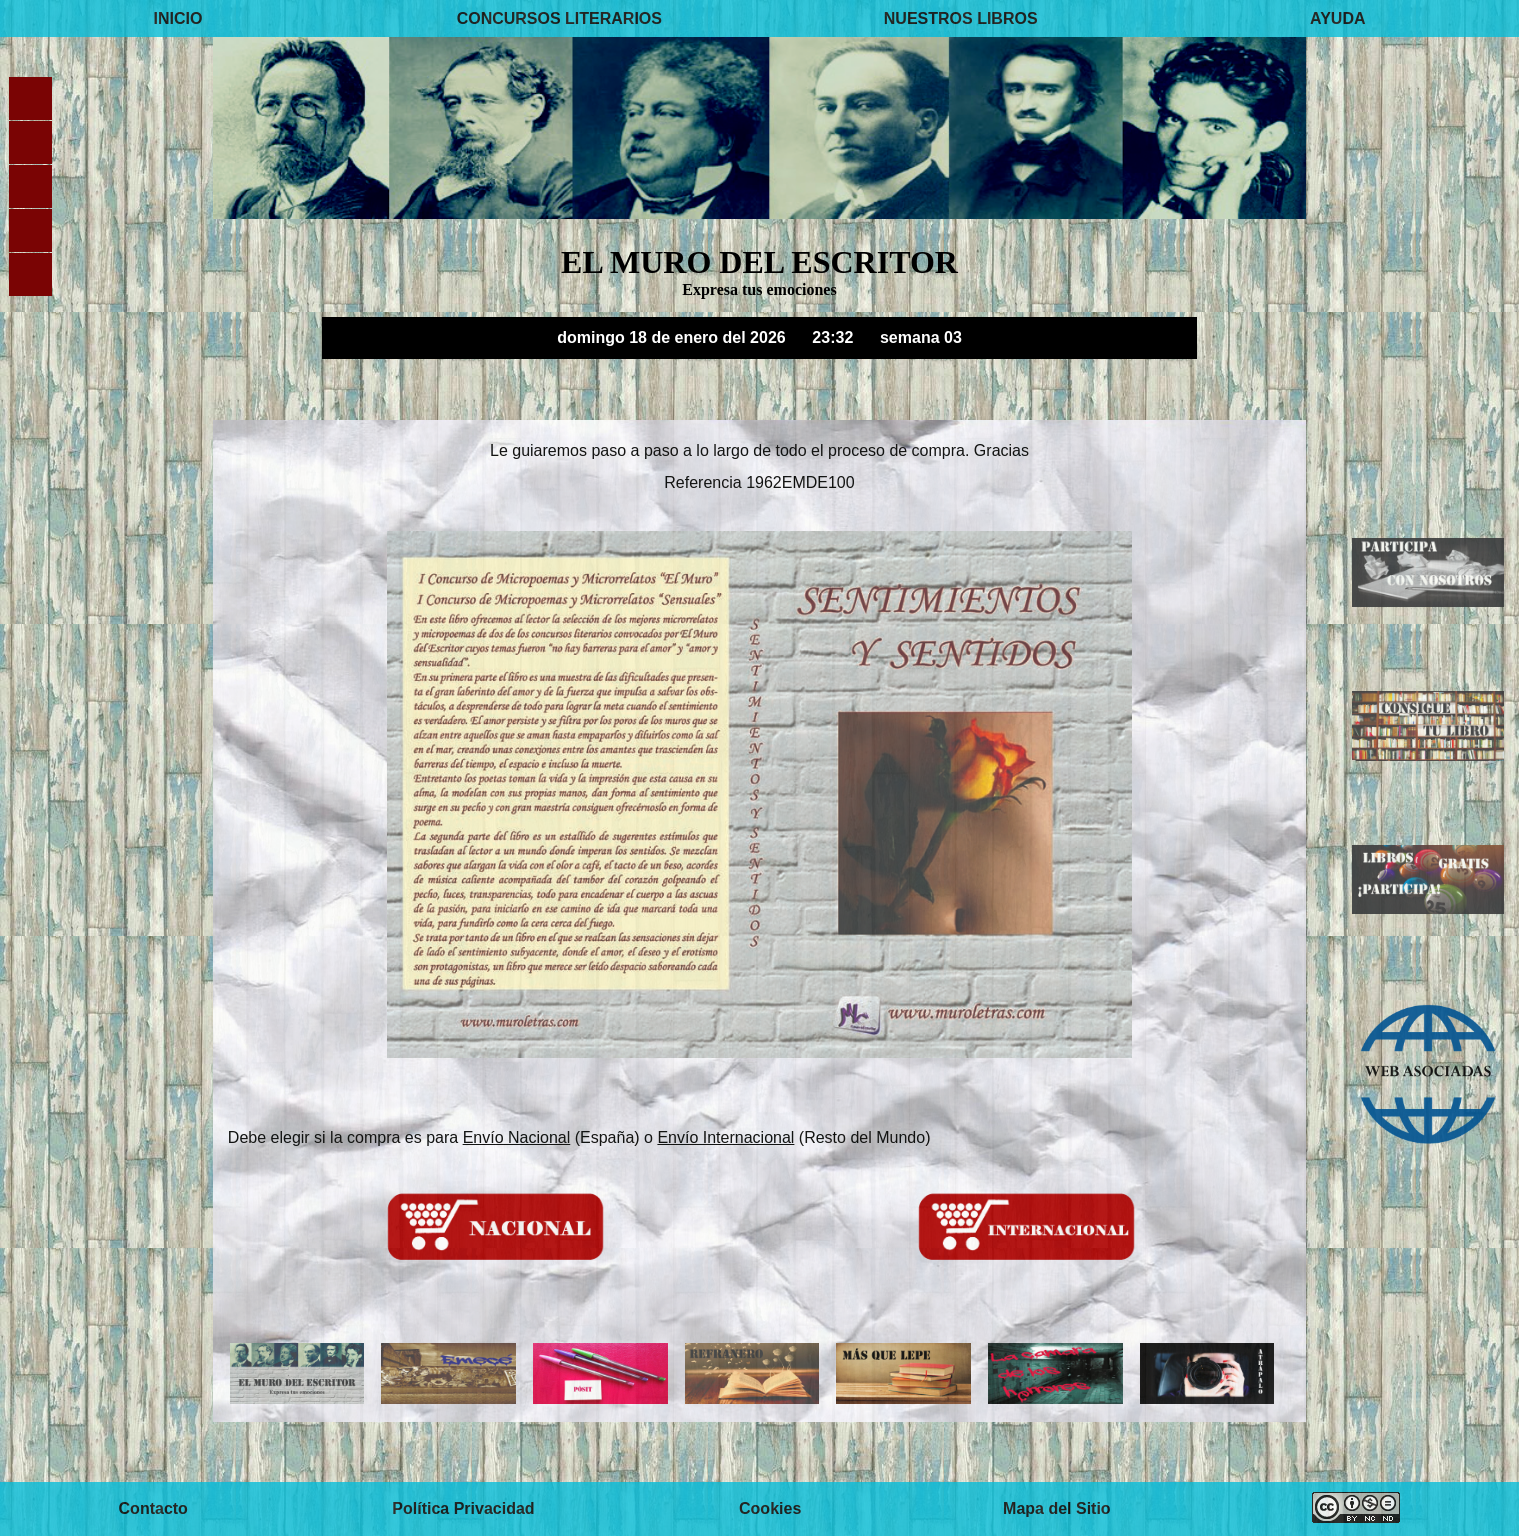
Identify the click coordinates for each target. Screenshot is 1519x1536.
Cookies (770, 1508)
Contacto (153, 1508)
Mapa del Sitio (1057, 1508)
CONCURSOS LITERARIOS (559, 18)
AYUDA (1337, 18)
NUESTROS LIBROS (961, 18)
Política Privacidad (463, 1508)
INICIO (177, 18)
